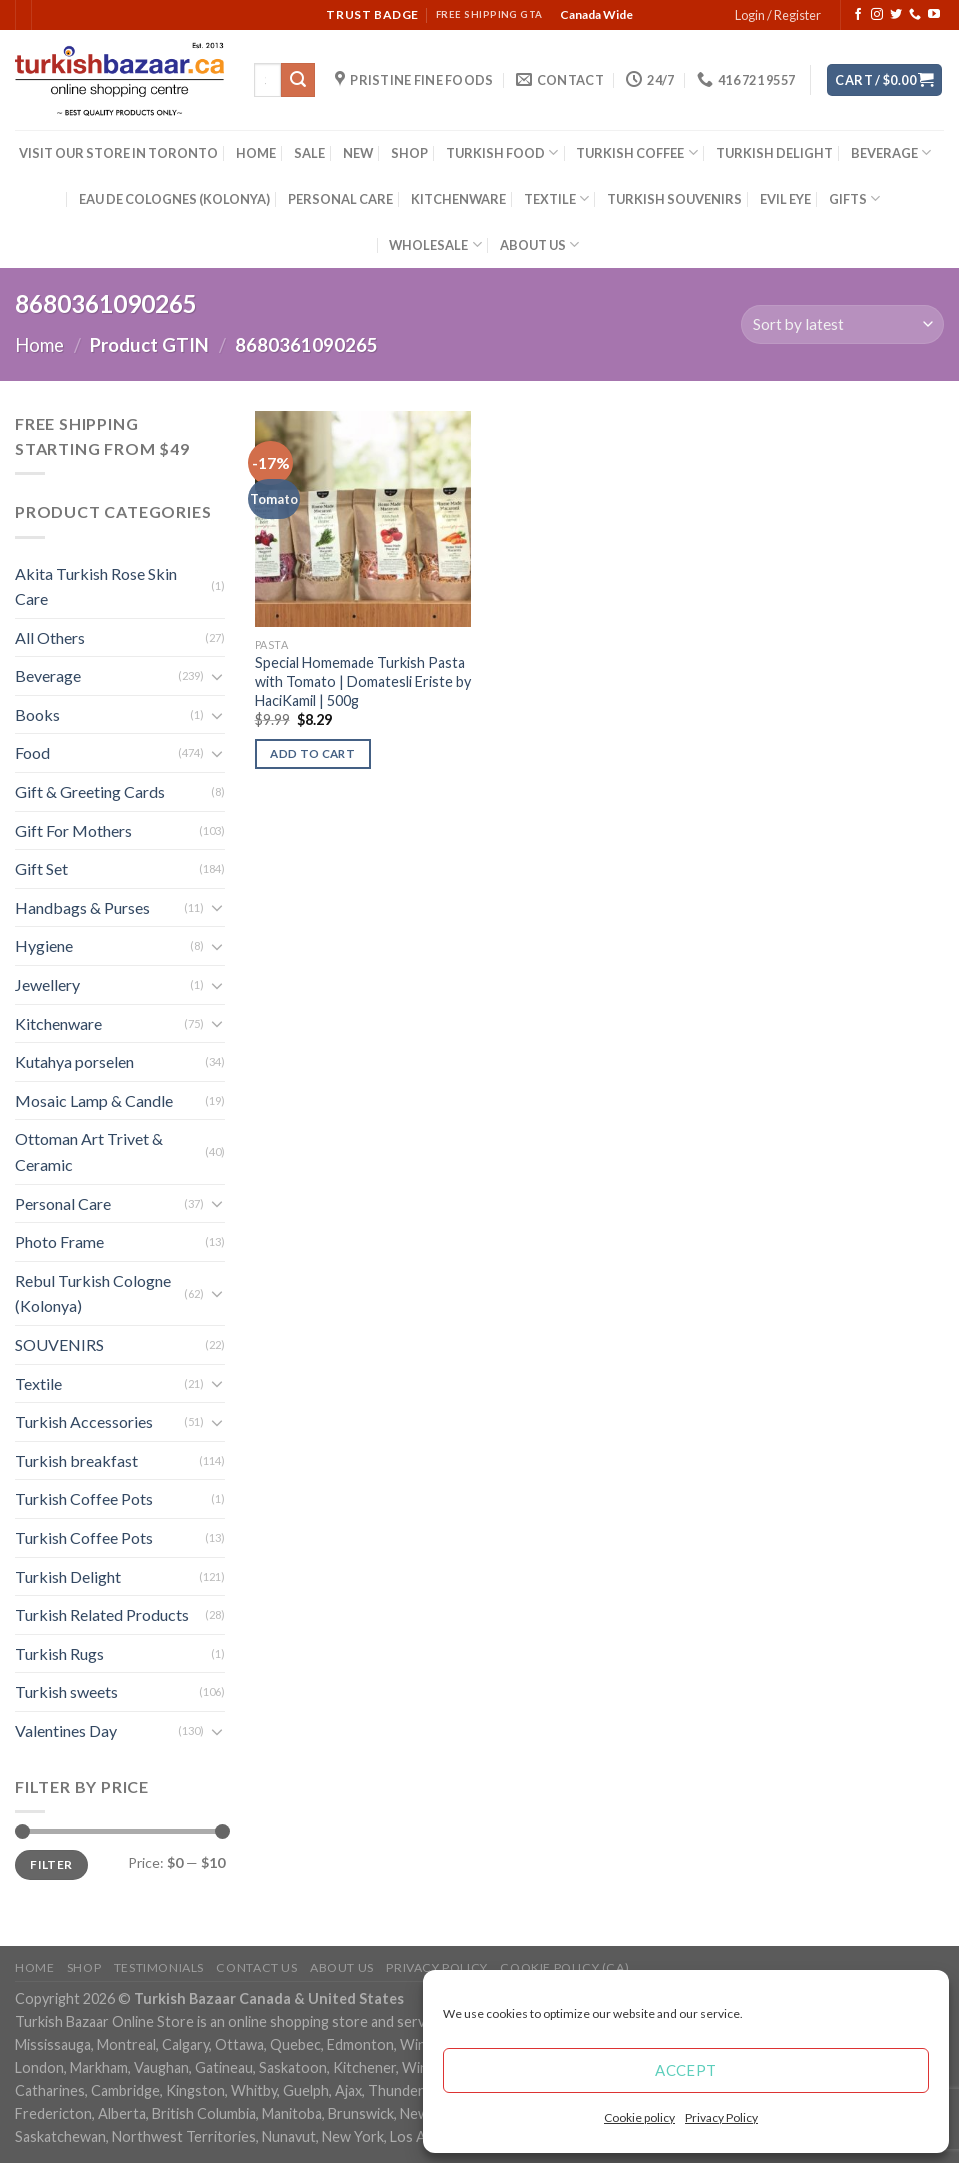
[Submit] (298, 80)
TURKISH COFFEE (636, 152)
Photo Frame (59, 1241)
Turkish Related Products (102, 1614)
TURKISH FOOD (502, 152)
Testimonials (159, 1967)
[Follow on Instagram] (877, 15)
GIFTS (854, 198)
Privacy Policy (721, 2117)
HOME (256, 153)
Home (39, 345)
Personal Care (63, 1203)
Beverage (48, 675)
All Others (50, 637)
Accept (686, 2070)
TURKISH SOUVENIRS (674, 199)
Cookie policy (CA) (564, 1967)
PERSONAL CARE (340, 199)
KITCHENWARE (458, 199)
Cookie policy (639, 2117)
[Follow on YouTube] (934, 15)
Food (32, 752)
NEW (358, 153)
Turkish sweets (66, 1691)
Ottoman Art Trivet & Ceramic (89, 1151)
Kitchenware (58, 1023)
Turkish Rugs (59, 1653)
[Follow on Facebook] (858, 15)
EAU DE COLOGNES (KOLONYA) (174, 199)
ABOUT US (539, 244)
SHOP (409, 153)
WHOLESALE (435, 244)
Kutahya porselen (74, 1061)
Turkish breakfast (76, 1460)
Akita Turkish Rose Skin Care (96, 586)
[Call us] (915, 15)
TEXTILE (556, 198)
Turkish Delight (68, 1576)
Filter (51, 1864)
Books (37, 714)
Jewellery (47, 984)
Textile (38, 1383)
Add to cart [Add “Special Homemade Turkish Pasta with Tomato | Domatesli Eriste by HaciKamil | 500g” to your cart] (312, 753)
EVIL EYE (785, 199)
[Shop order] (842, 324)
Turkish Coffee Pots (84, 1498)
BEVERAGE (891, 152)
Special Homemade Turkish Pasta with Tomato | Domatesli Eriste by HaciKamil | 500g (363, 681)
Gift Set (41, 868)
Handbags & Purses (82, 907)
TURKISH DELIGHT (774, 153)
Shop (84, 1967)
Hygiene (44, 945)
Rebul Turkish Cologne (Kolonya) (93, 1293)
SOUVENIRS (59, 1344)
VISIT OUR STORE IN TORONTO (118, 153)
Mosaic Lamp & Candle (94, 1100)
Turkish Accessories (84, 1421)
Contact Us (256, 1967)
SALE (309, 153)
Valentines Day (66, 1730)
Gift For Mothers (73, 830)
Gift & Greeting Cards (90, 791)
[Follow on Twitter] (896, 15)
